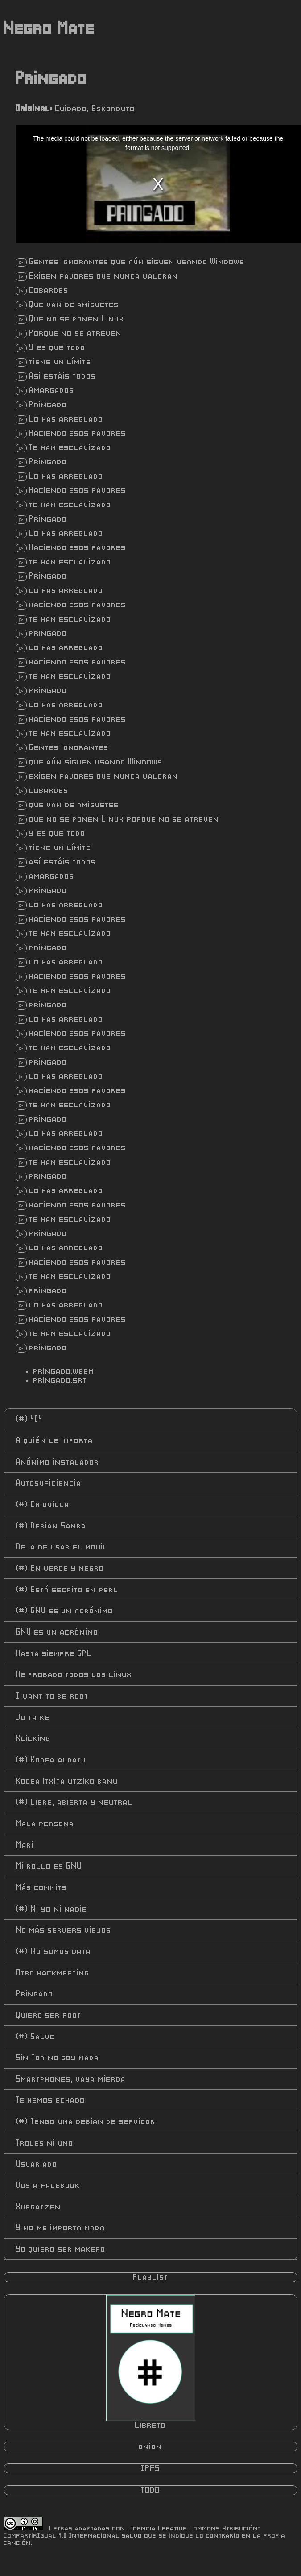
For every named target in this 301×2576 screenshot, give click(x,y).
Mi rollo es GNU (49, 1866)
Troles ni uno (45, 2142)
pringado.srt (60, 1380)
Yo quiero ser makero (61, 2249)
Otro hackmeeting (53, 1972)
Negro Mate (49, 29)
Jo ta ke (33, 1717)
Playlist (151, 2277)
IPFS (150, 2468)
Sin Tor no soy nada (57, 2057)
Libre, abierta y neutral (74, 1802)
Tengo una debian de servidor (86, 2121)
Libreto (150, 2362)
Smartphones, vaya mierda (71, 2079)
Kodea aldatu (51, 1759)
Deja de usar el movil (62, 1546)
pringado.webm (64, 1371)
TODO (150, 2490)
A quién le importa (54, 1440)
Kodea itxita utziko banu (67, 1781)
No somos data (53, 1951)
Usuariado (37, 2163)
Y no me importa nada (60, 2227)
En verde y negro (60, 1568)
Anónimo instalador (57, 1461)
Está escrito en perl (67, 1589)
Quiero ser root (49, 2015)
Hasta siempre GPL (54, 1653)
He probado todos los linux (74, 1674)
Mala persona (45, 1823)
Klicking (33, 1738)
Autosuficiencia (49, 1482)
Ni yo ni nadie (51, 1908)
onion (150, 2446)
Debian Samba (51, 1525)
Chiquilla (43, 1504)
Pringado (35, 1993)
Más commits (41, 1887)
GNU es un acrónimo (64, 1610)
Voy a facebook (48, 2185)
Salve (35, 2036)
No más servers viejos (63, 1929)
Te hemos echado (50, 2100)
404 (29, 1419)
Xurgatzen (38, 2206)
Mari (25, 1845)
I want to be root (52, 1695)
